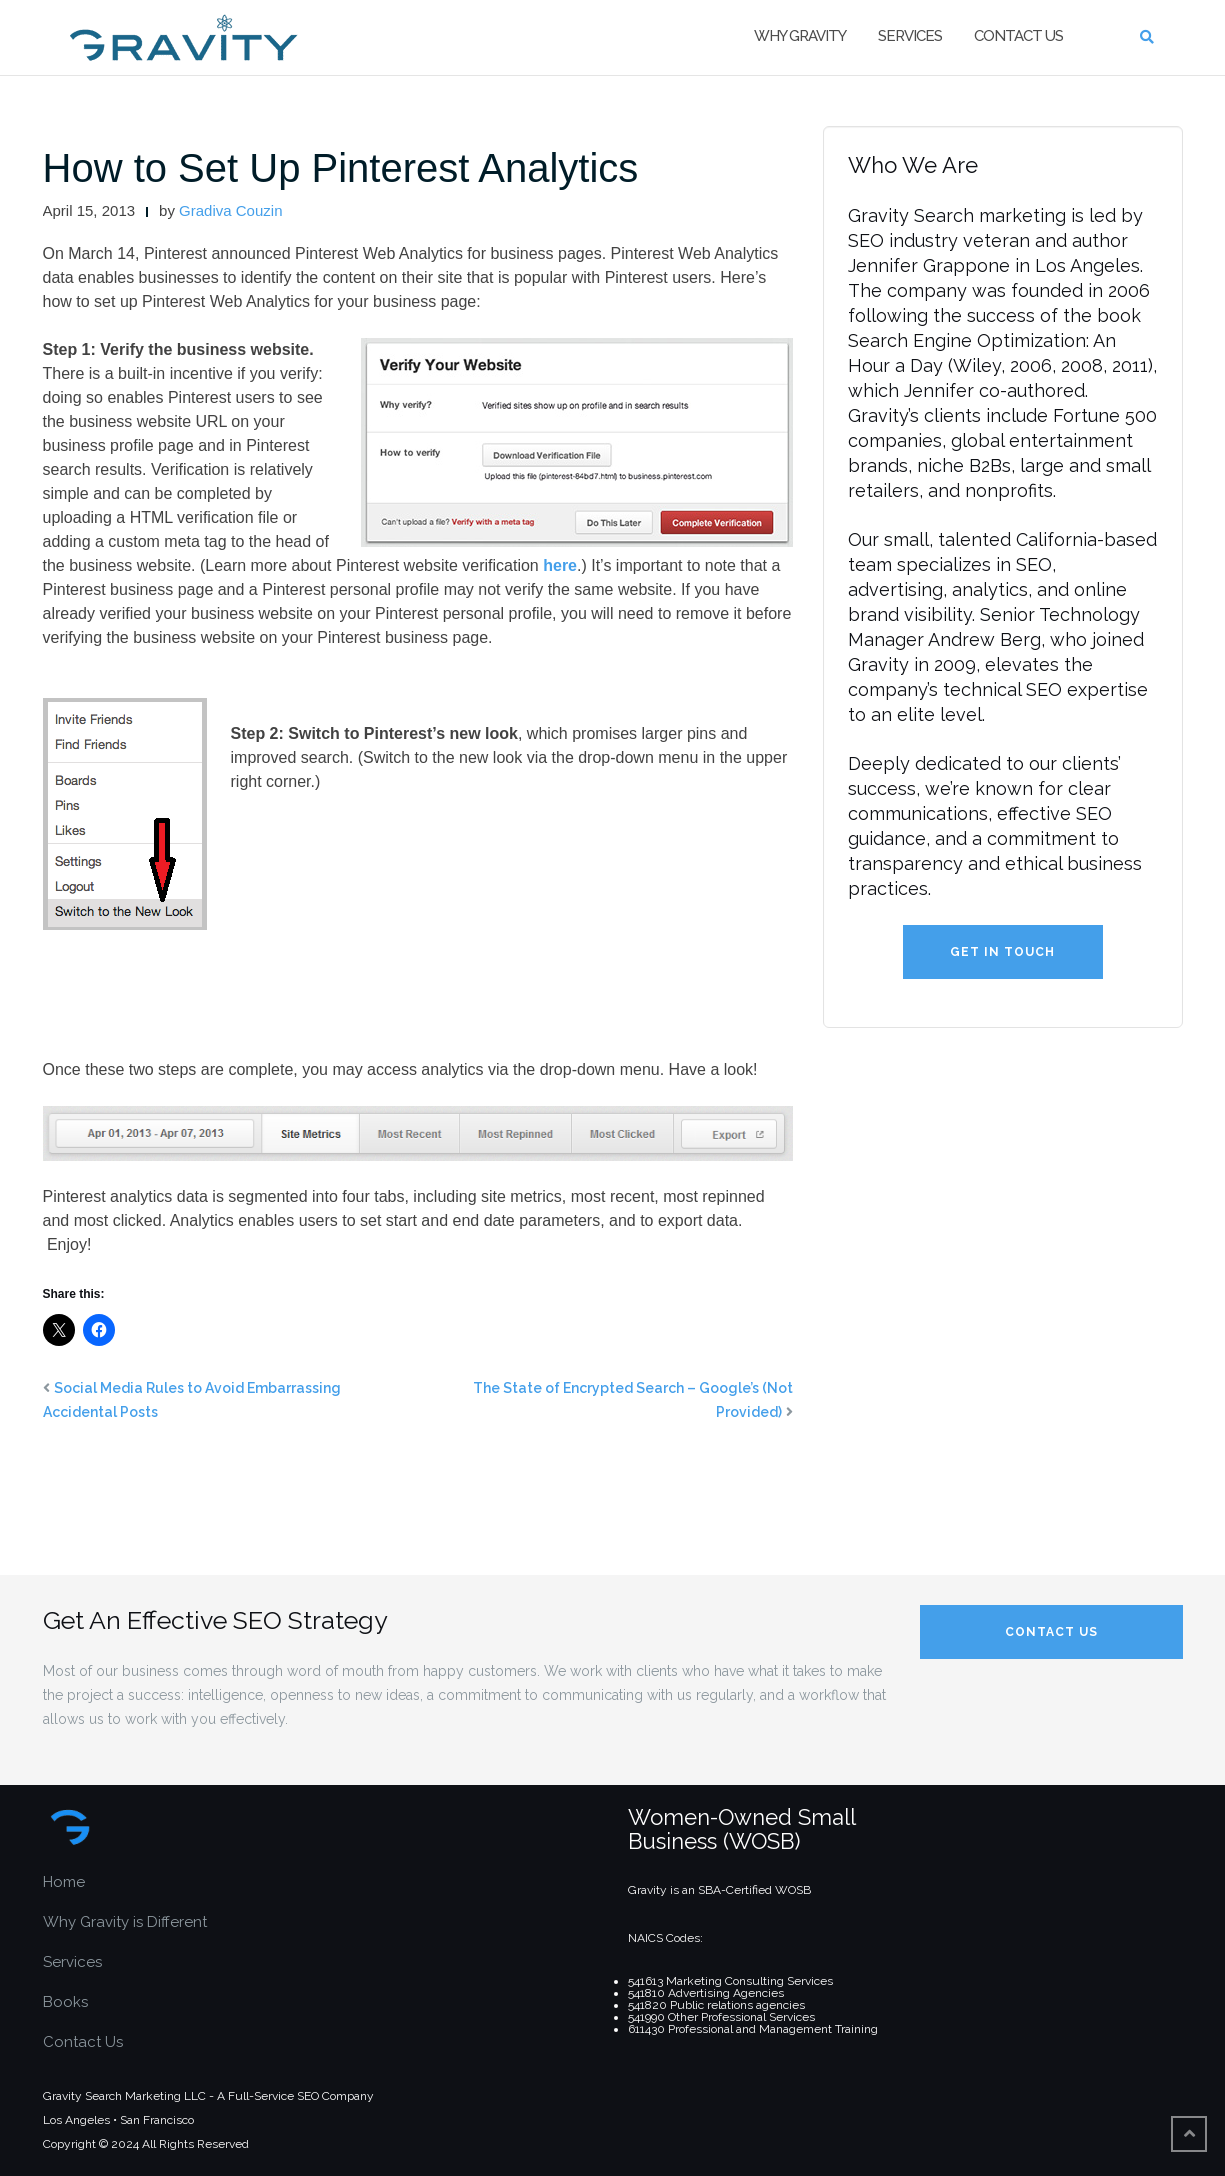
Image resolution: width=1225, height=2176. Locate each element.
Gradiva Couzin (230, 210)
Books (65, 2002)
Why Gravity (800, 36)
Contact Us (1018, 36)
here (560, 565)
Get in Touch (1002, 952)
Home (64, 1882)
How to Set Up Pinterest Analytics (341, 168)
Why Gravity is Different (125, 1922)
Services (910, 36)
